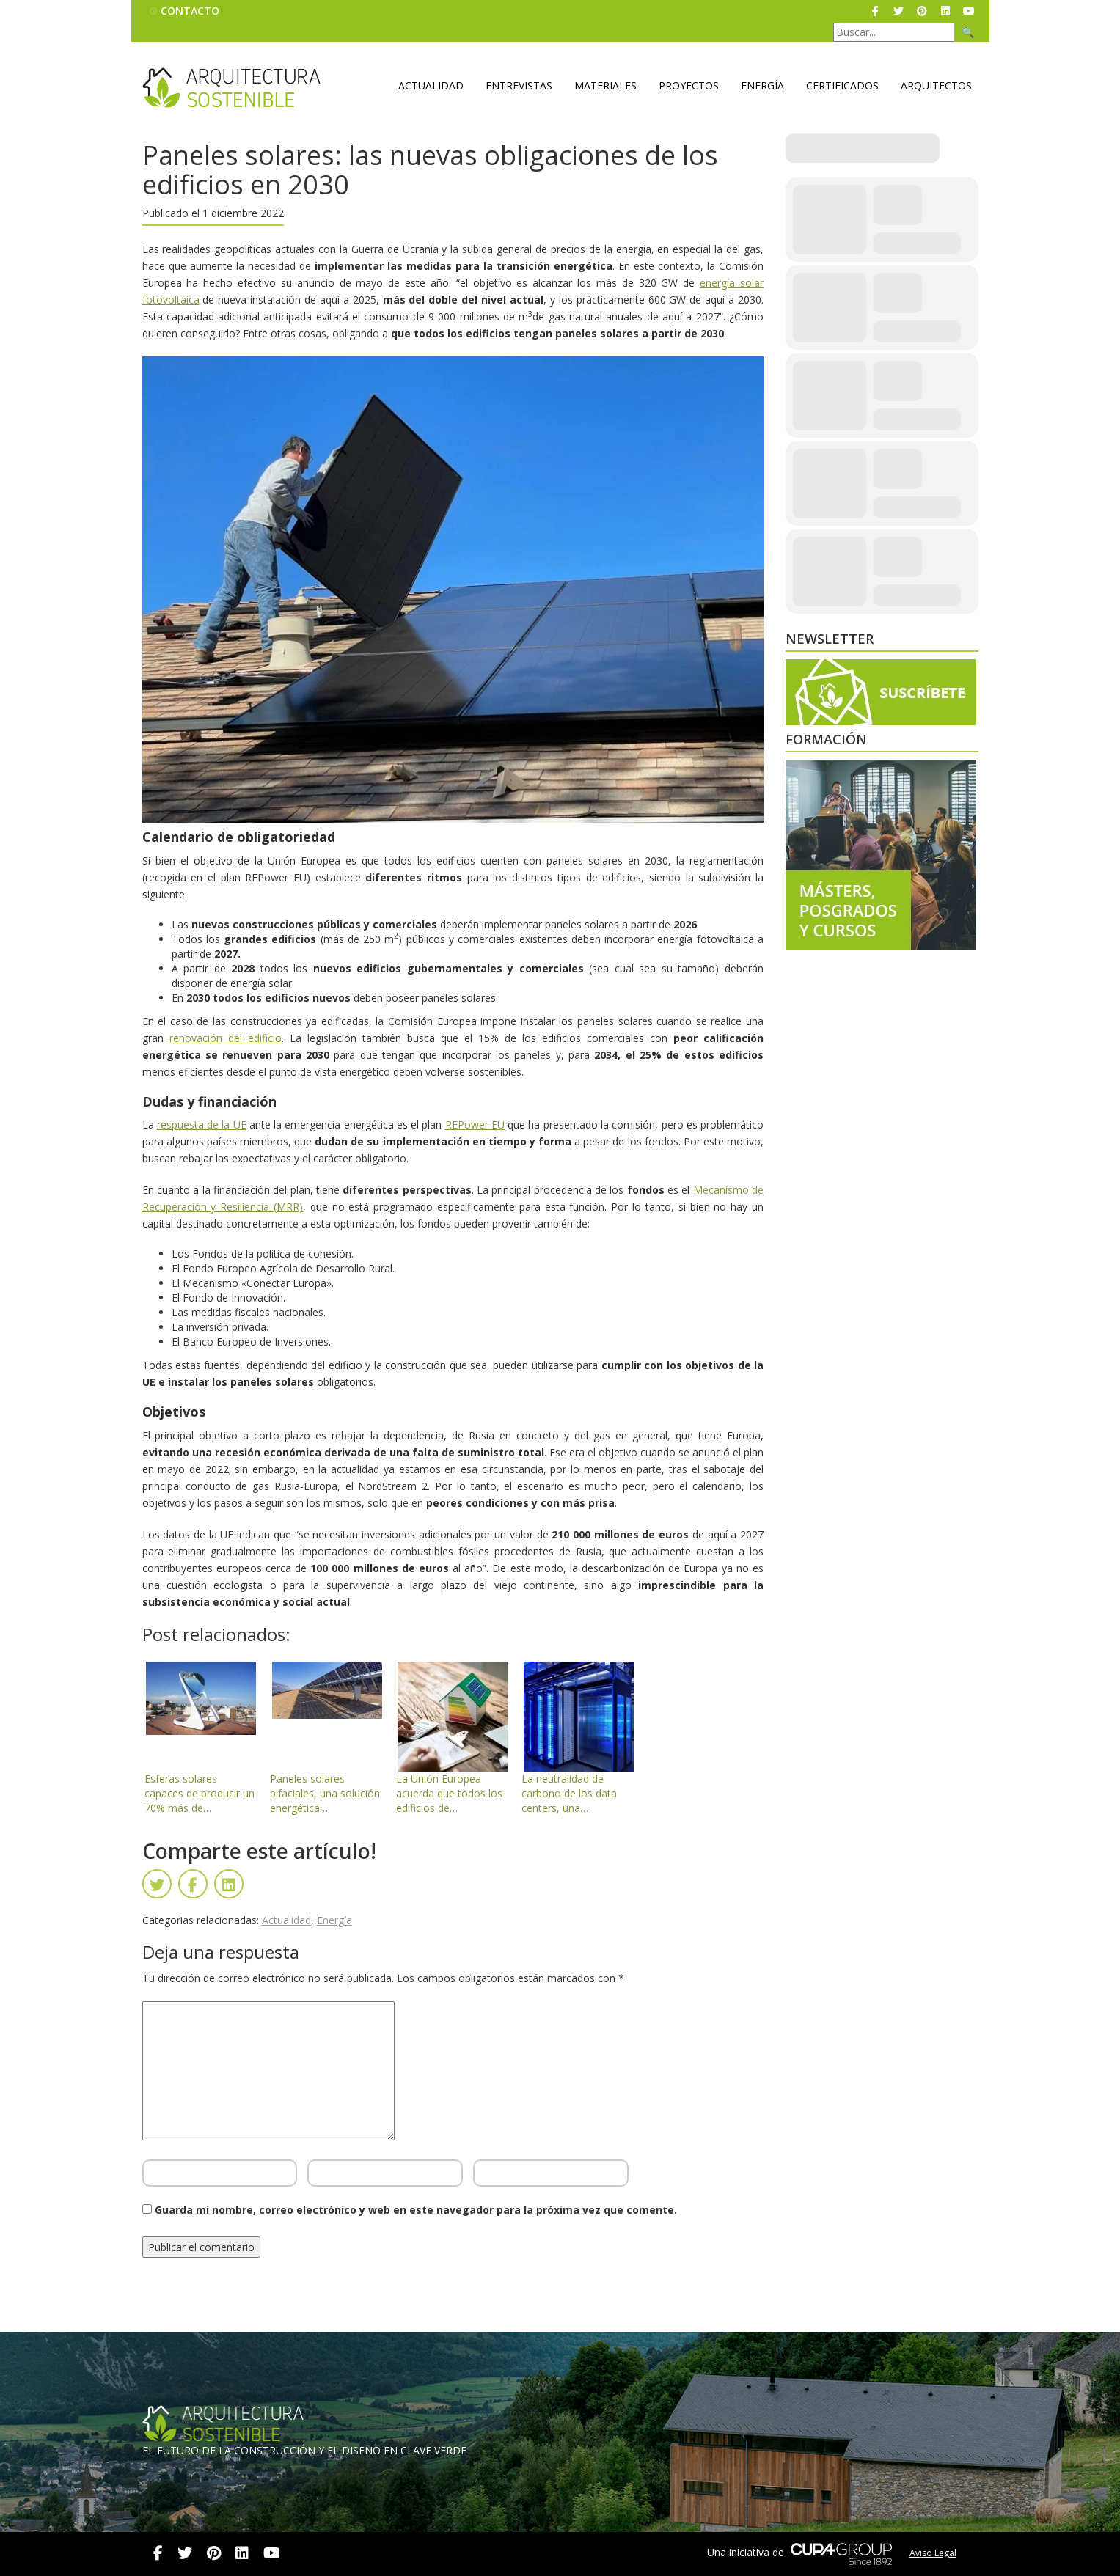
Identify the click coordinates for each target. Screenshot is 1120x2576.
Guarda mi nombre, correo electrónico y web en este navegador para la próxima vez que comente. (416, 2210)
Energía (762, 85)
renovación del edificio (225, 1038)
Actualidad (431, 85)
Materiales (605, 85)
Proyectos (689, 85)
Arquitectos (936, 85)
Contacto (190, 11)
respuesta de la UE (201, 1124)
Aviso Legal (932, 2553)
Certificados (842, 85)
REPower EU (475, 1124)
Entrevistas (519, 85)
